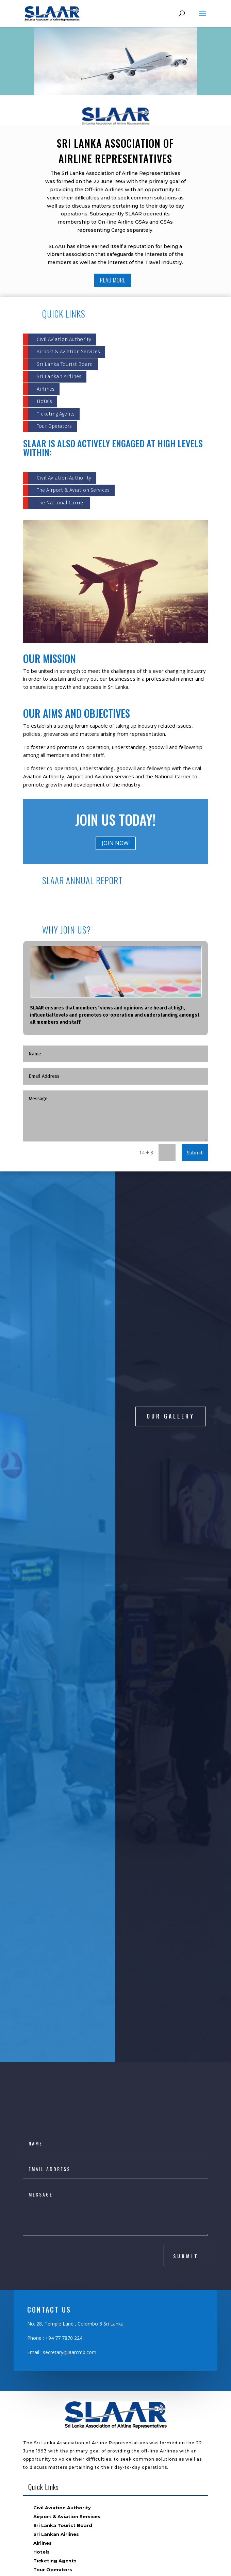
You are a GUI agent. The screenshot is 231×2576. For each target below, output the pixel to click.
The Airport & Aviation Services (73, 490)
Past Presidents (53, 2377)
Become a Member (56, 2368)
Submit (195, 1152)
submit (186, 1978)
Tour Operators (54, 426)
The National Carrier (61, 503)
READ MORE (113, 280)
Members (44, 2359)
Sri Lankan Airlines (59, 376)
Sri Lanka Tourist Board (65, 364)
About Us (44, 2342)
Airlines (45, 389)
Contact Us (47, 2386)
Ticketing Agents (56, 414)
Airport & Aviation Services (68, 352)
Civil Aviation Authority (64, 339)
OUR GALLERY (171, 1347)
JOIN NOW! (116, 843)
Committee (47, 2350)
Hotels (44, 401)
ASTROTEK (160, 2567)
